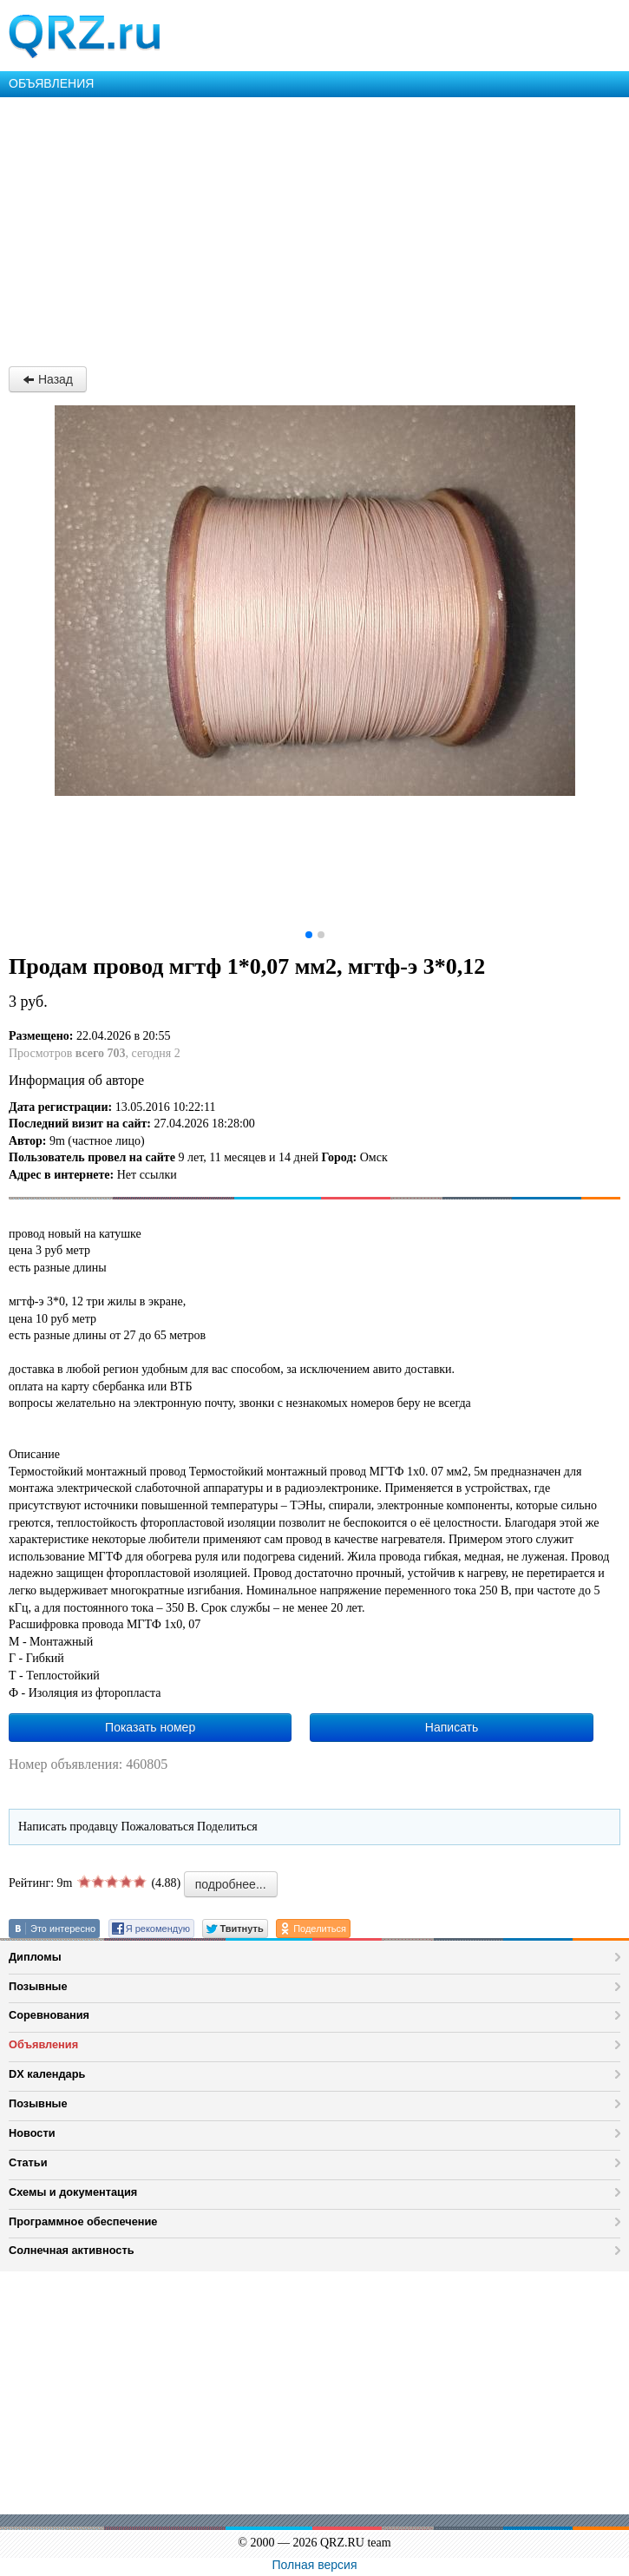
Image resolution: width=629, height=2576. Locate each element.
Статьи (28, 2162)
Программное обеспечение (83, 2221)
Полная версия (314, 2565)
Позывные (38, 1986)
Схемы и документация (73, 2191)
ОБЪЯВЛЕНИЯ (51, 83)
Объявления (43, 2044)
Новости (32, 2132)
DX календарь (47, 2073)
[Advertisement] (314, 227)
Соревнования (49, 2014)
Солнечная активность (71, 2250)
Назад (48, 379)
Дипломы (35, 1956)
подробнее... (230, 1884)
